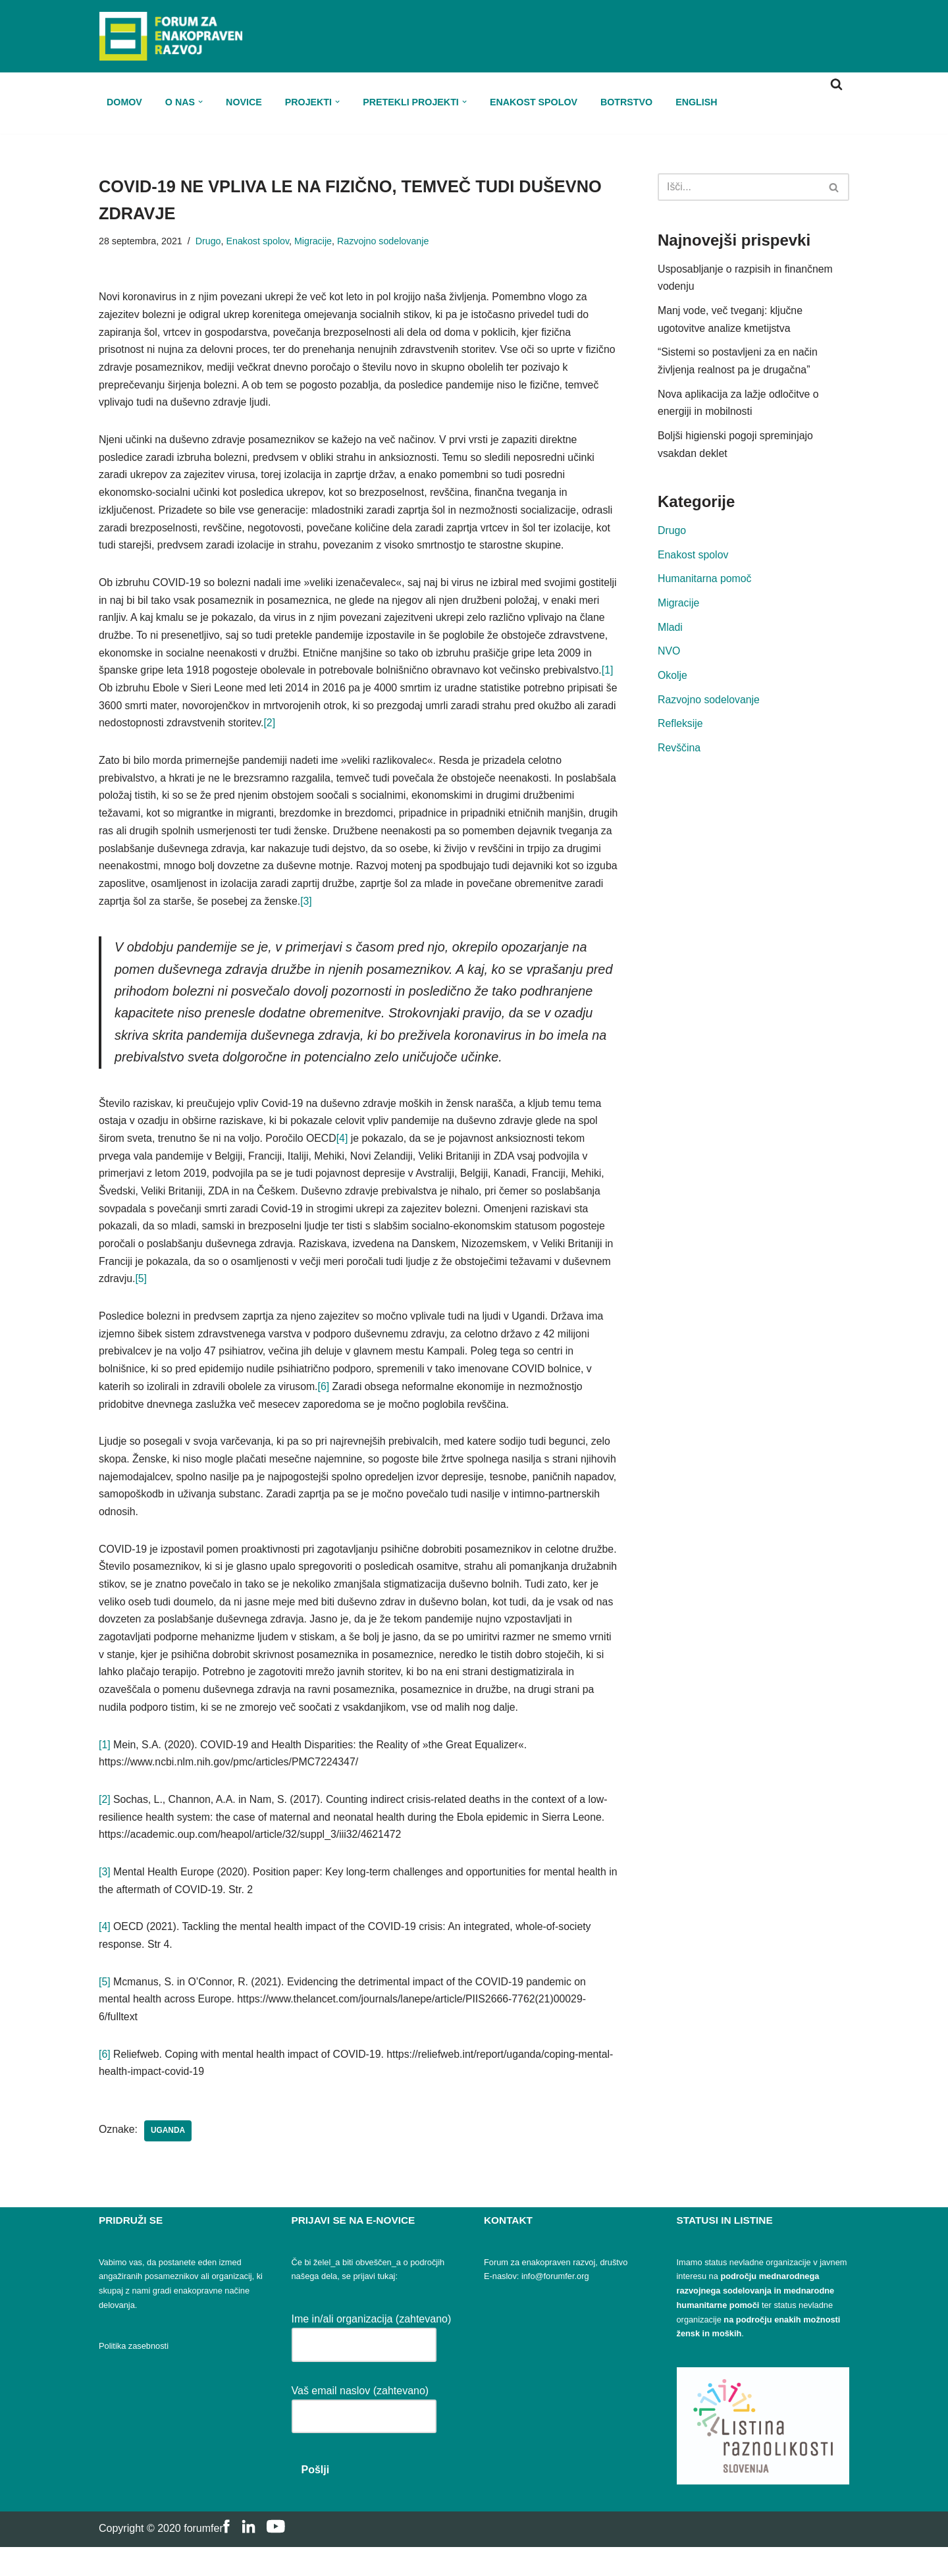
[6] (326, 1405)
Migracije (315, 241)
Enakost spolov (536, 101)
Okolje (672, 681)
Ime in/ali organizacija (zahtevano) (372, 2360)
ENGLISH (700, 101)
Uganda (168, 2159)
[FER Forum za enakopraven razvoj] (170, 36)
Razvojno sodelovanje (385, 241)
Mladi (670, 632)
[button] (201, 101)
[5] (193, 1296)
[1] (224, 695)
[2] (441, 732)
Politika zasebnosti (134, 2375)
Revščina (679, 755)
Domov (124, 101)
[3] (450, 912)
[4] (345, 1153)
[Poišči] (836, 84)
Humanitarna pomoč (705, 583)
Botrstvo (630, 101)
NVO (669, 657)
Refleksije (680, 730)
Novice (244, 101)
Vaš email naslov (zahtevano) (364, 2432)
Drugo (209, 241)
